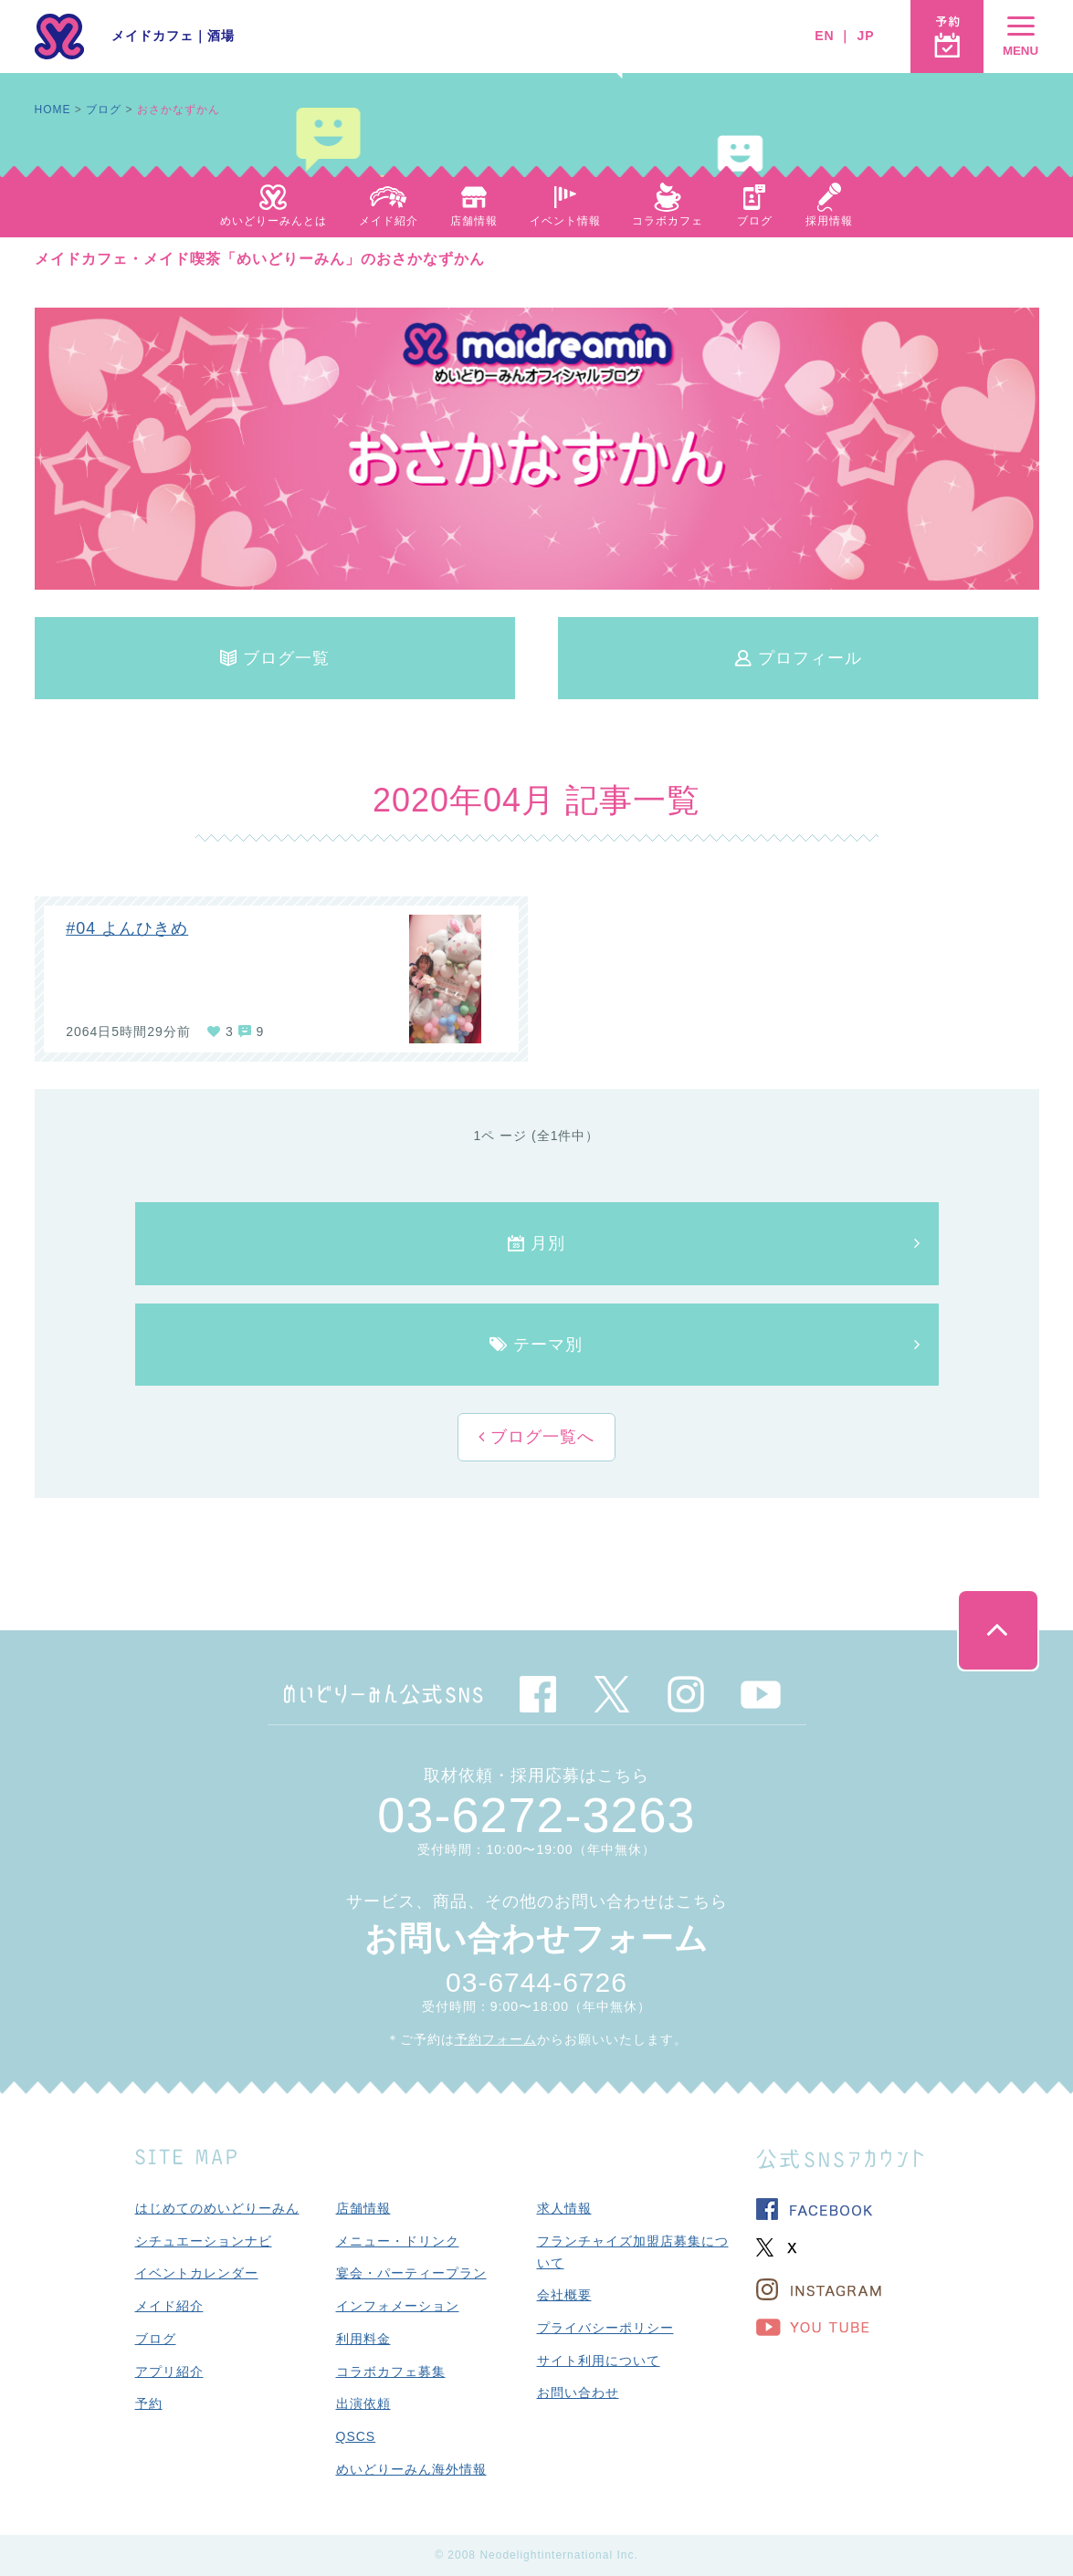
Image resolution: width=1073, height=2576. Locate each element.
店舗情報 (363, 2208)
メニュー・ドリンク (397, 2241)
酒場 (221, 35)
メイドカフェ (152, 35)
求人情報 (564, 2208)
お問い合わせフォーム (536, 1938)
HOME (53, 109)
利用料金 (363, 2338)
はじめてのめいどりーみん (217, 2208)
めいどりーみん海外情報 (411, 2469)
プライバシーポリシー (605, 2327)
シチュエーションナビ (203, 2241)
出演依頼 (363, 2403)
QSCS (356, 2436)
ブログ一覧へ (539, 1437)
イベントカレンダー (196, 2273)
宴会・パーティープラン (411, 2273)
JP (865, 35)
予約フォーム (496, 2039)
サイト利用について (598, 2360)
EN (824, 35)
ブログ (103, 109)
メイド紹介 (169, 2306)
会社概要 (564, 2295)
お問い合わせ (578, 2392)
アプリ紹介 (169, 2371)
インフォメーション (397, 2306)
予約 (149, 2403)
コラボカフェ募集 (391, 2371)
